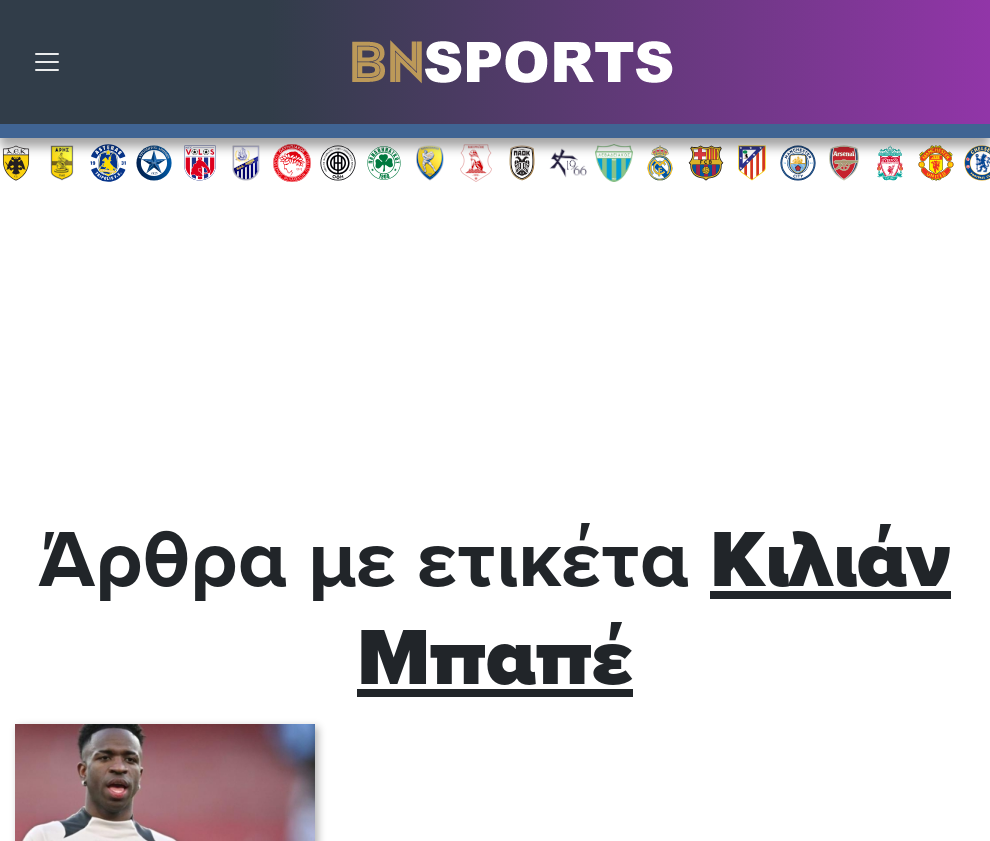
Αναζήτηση (960, 67)
